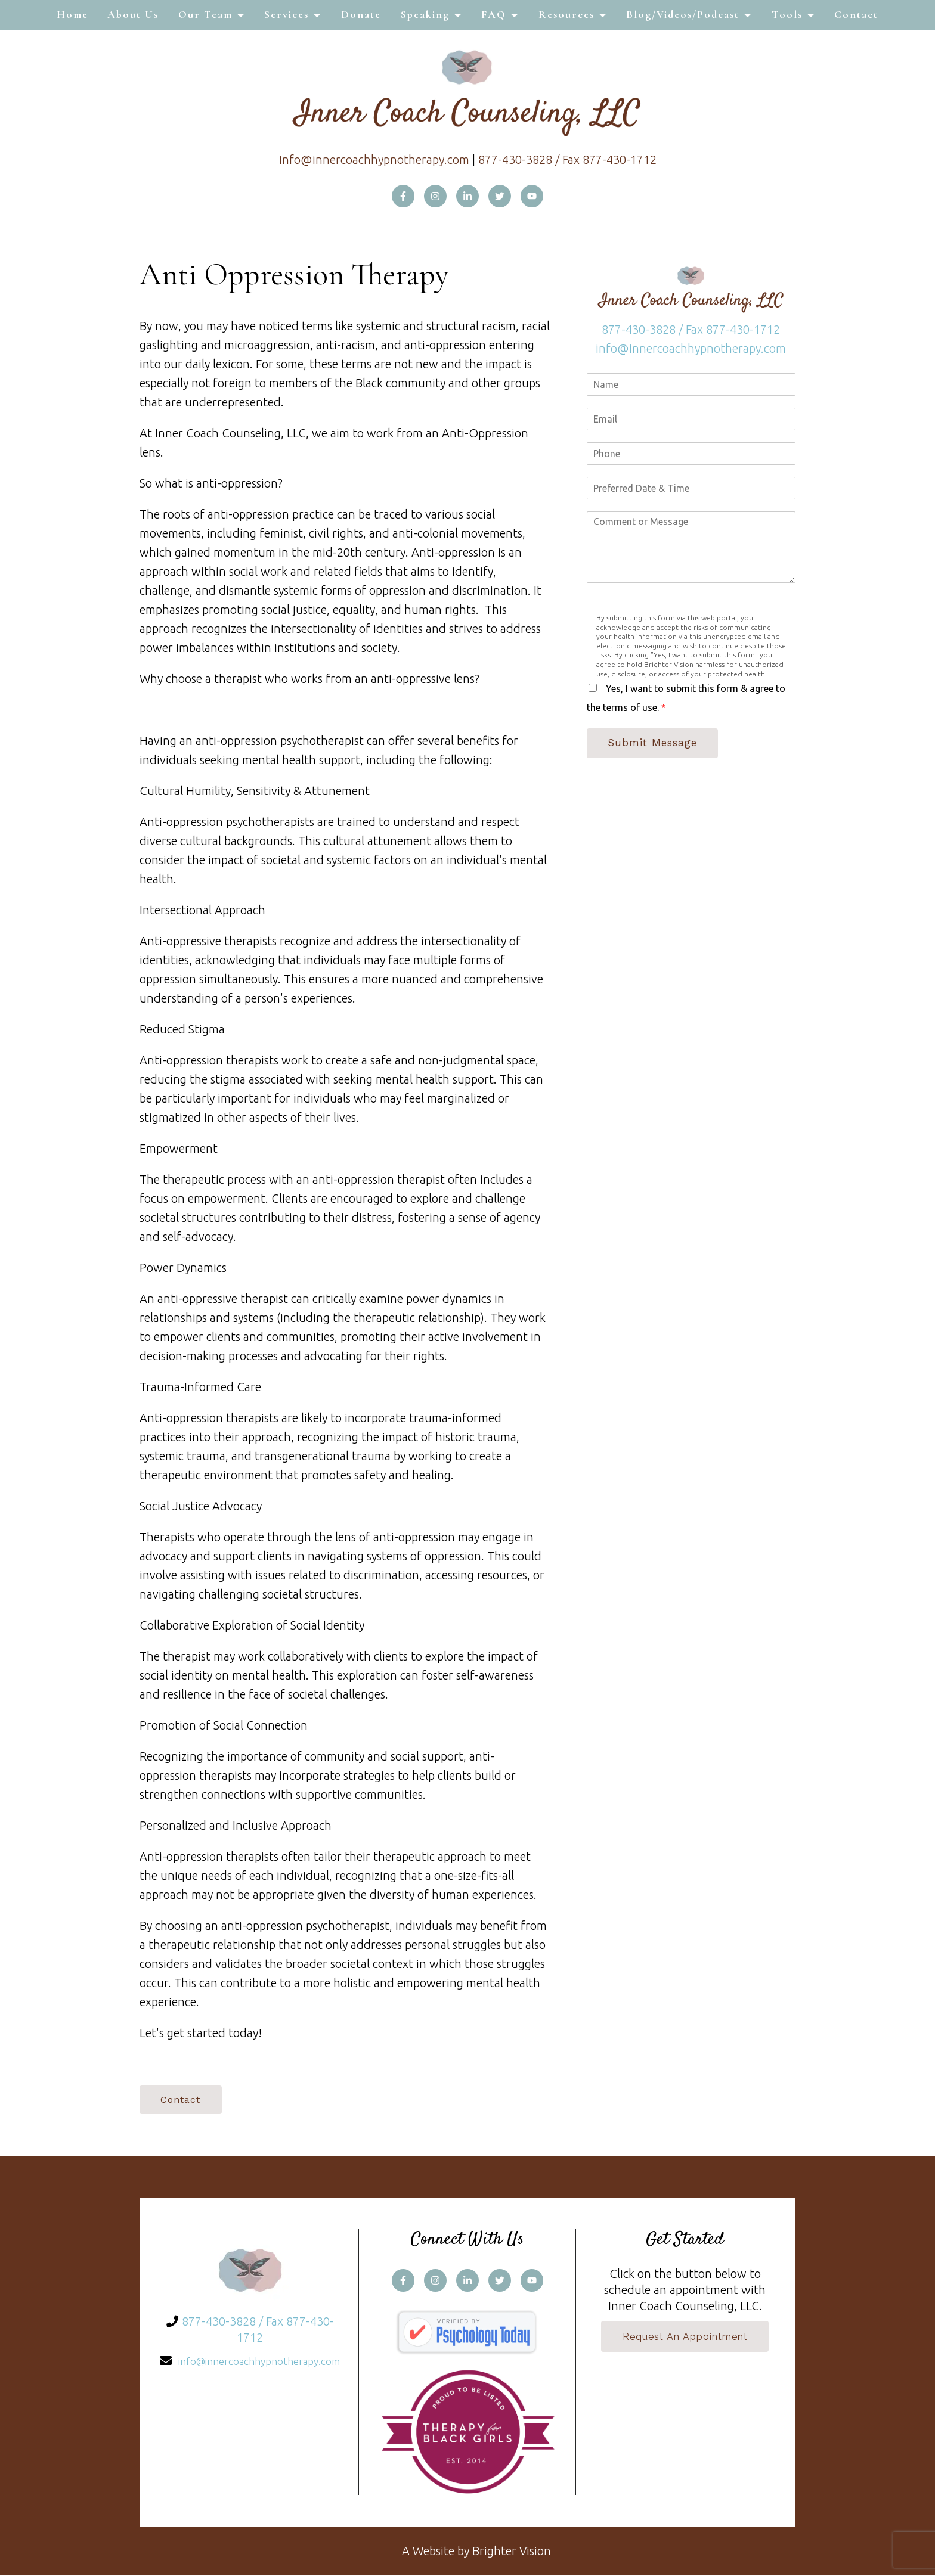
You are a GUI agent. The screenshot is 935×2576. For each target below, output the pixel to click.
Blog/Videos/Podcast (682, 14)
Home (72, 14)
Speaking (425, 14)
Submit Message (653, 743)
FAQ (493, 14)
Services (286, 14)
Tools (787, 14)
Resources (566, 14)
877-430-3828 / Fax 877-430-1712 (567, 159)
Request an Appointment (685, 2338)
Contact (856, 14)
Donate (361, 14)
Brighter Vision (511, 2551)
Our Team (205, 14)
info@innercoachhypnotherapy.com (374, 159)
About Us (133, 14)
